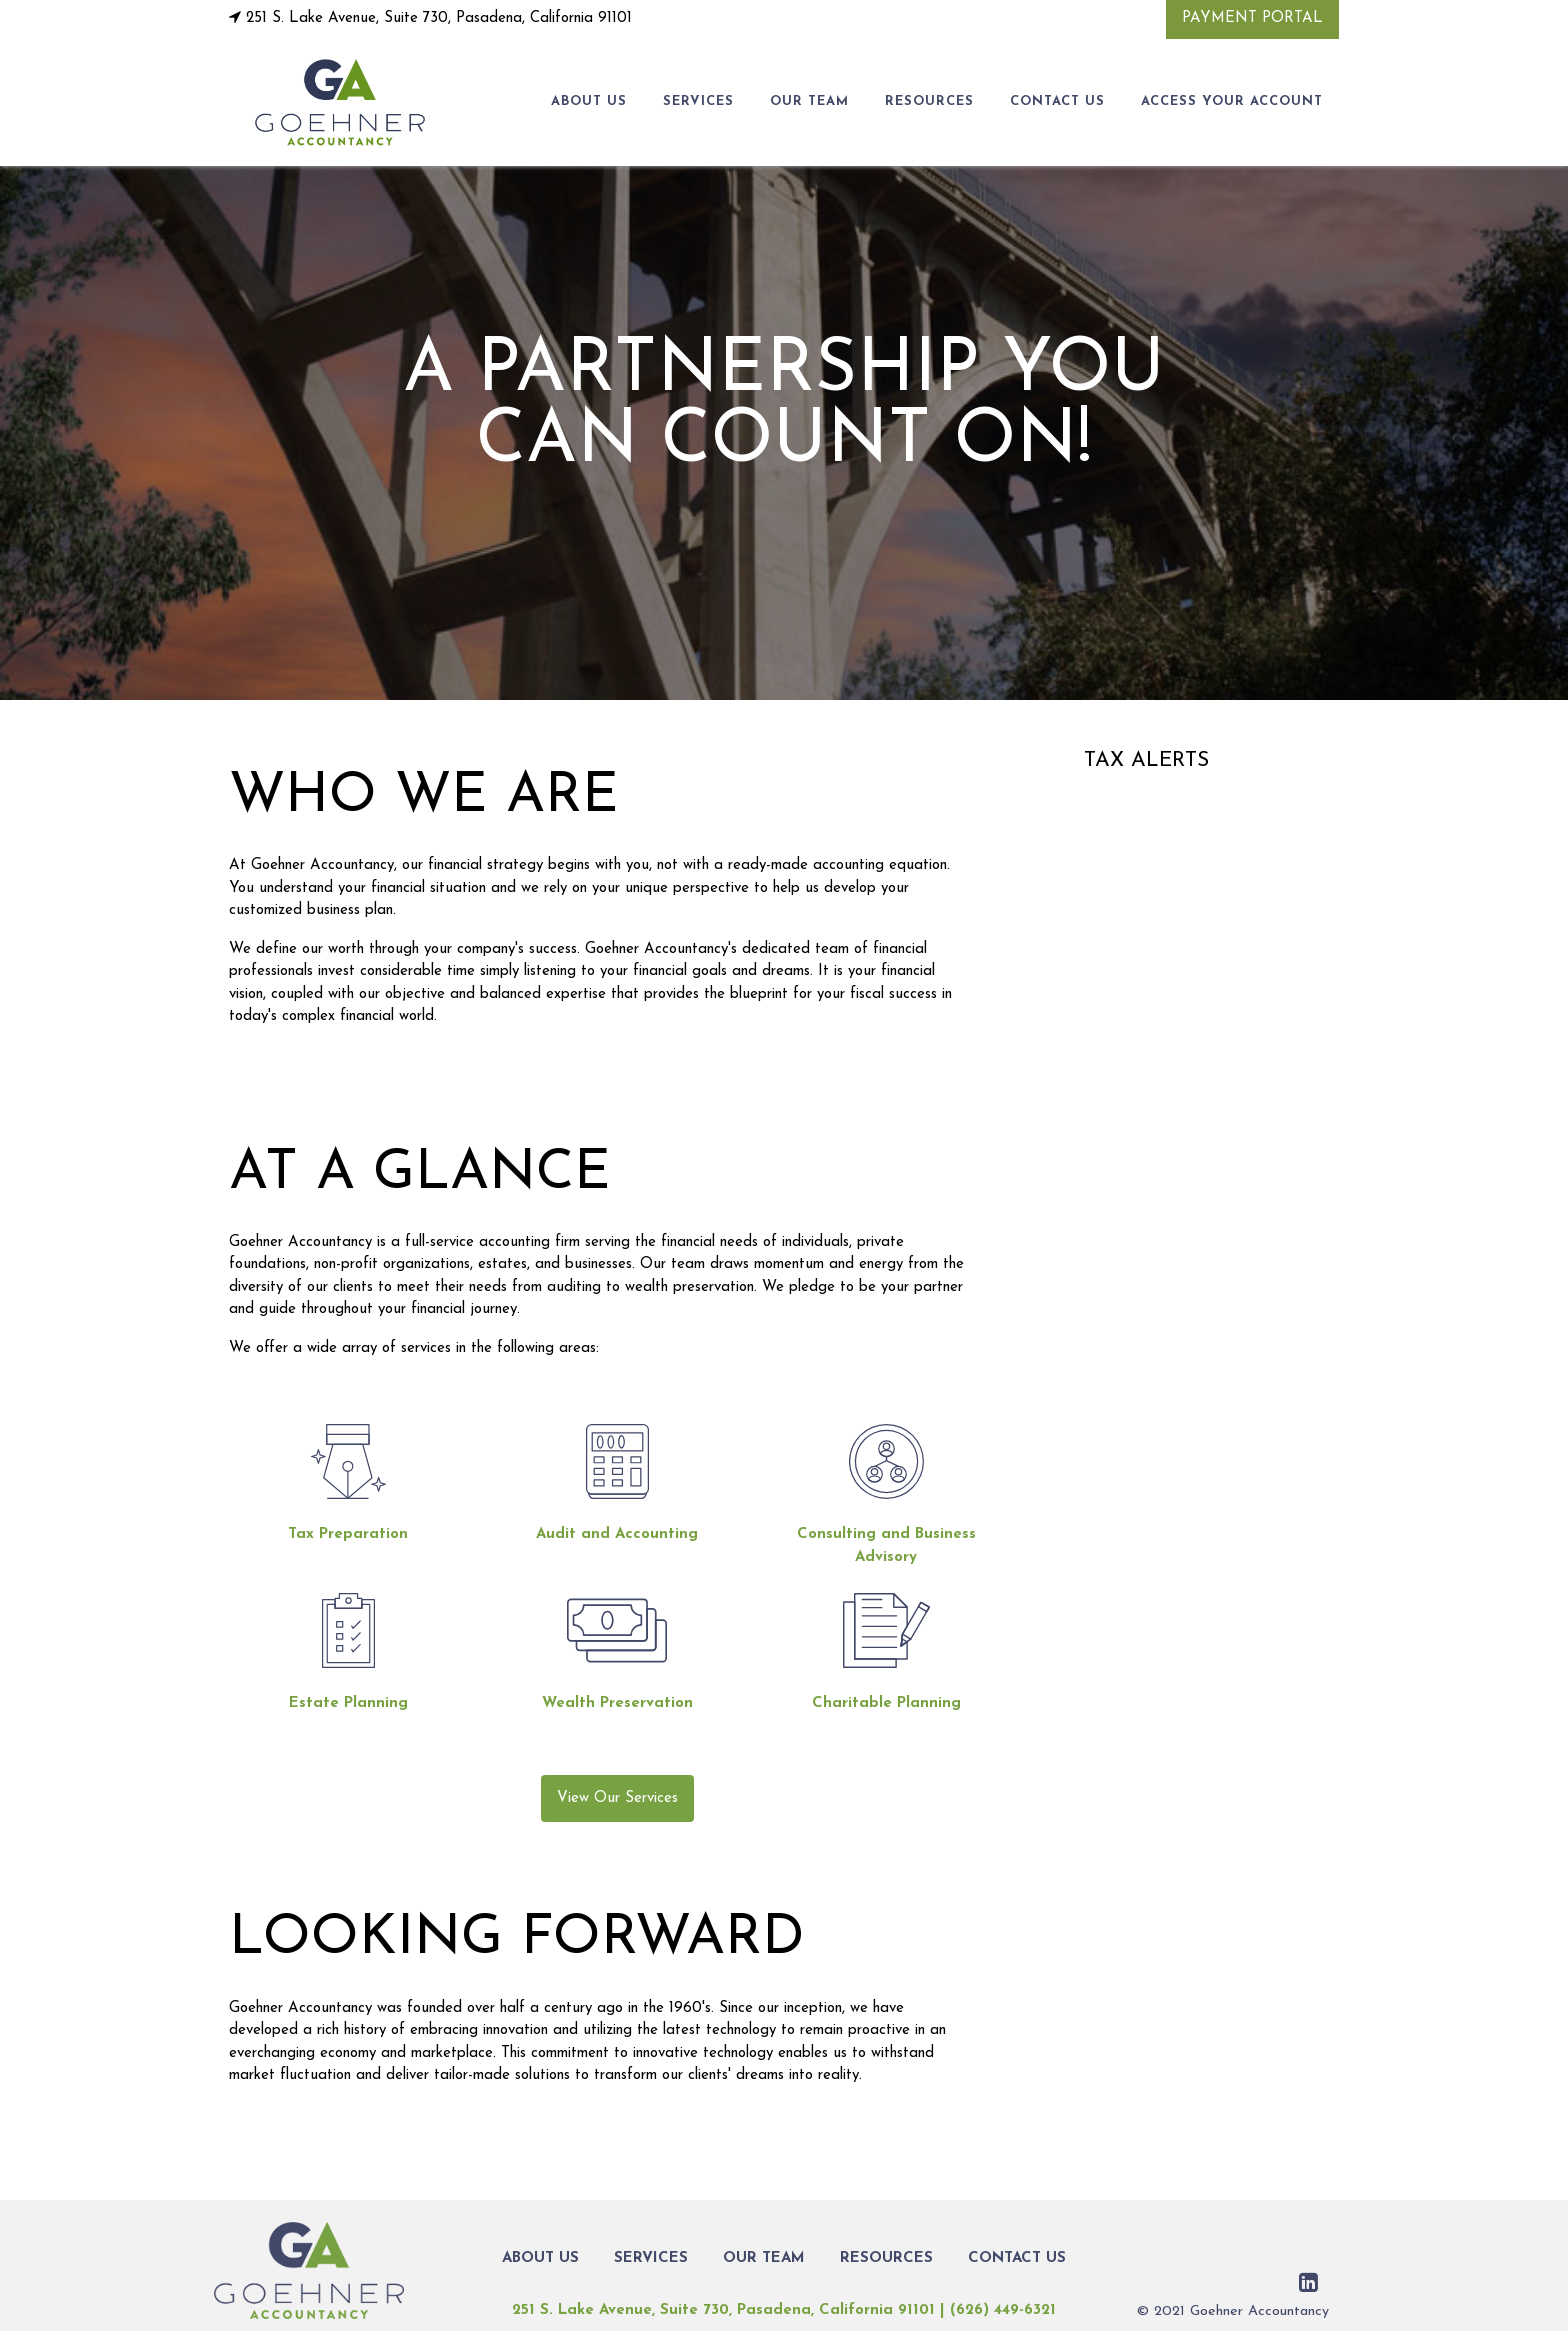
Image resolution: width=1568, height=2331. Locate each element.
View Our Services (617, 1798)
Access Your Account (1232, 101)
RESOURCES (929, 101)
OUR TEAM (809, 101)
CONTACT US (1057, 101)
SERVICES (698, 101)
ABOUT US (589, 101)
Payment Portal (1252, 18)
